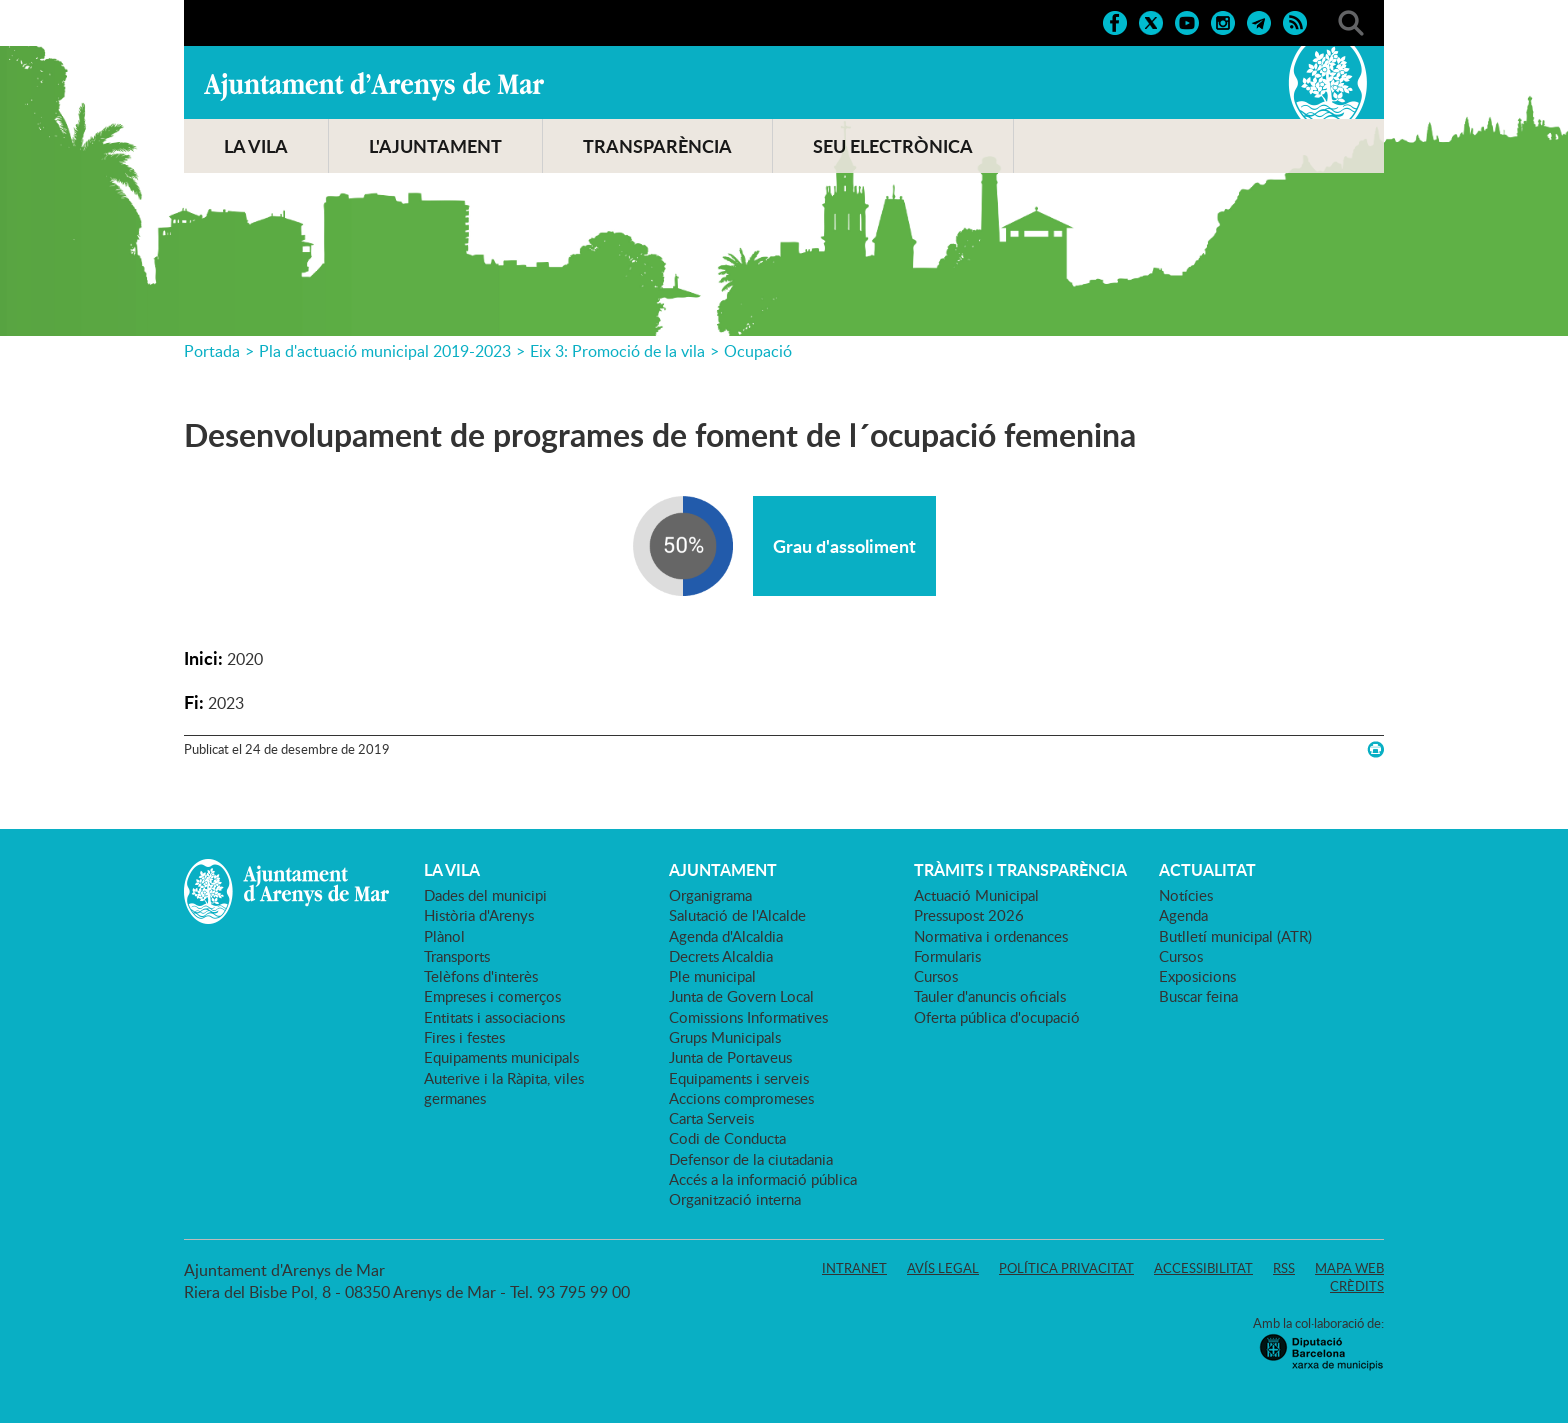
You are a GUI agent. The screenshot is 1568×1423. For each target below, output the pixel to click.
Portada (212, 351)
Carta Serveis (711, 1118)
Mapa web (1349, 1268)
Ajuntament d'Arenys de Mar (374, 86)
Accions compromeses (741, 1098)
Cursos (936, 976)
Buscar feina (1198, 996)
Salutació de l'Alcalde (737, 915)
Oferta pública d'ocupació (997, 1017)
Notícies (1186, 895)
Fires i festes (464, 1037)
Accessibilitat (1203, 1268)
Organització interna (735, 1199)
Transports (457, 956)
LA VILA (256, 146)
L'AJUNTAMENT (435, 146)
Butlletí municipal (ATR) (1235, 936)
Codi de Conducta (727, 1138)
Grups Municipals (725, 1037)
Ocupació (758, 351)
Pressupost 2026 (969, 915)
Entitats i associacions (494, 1017)
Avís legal (943, 1268)
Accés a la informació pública (763, 1179)
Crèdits (1357, 1286)
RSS (1284, 1268)
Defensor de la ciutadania (751, 1159)
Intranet (854, 1268)
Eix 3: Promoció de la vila (617, 351)
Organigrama (710, 895)
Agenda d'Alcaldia (726, 936)
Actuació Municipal (976, 895)
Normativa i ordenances (991, 936)
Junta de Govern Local (741, 996)
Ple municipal (712, 976)
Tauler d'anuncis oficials (990, 996)
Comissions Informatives (748, 1017)
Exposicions (1197, 976)
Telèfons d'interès (481, 976)
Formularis (947, 956)
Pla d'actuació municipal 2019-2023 (385, 351)
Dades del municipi (485, 895)
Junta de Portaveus (730, 1057)
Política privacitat (1066, 1268)
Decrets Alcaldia (721, 956)
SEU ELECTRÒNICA (893, 146)
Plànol (444, 936)
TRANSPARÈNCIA (657, 146)
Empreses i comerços (492, 996)
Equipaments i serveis (739, 1078)
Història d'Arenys (479, 915)
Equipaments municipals (501, 1057)
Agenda (1183, 915)
